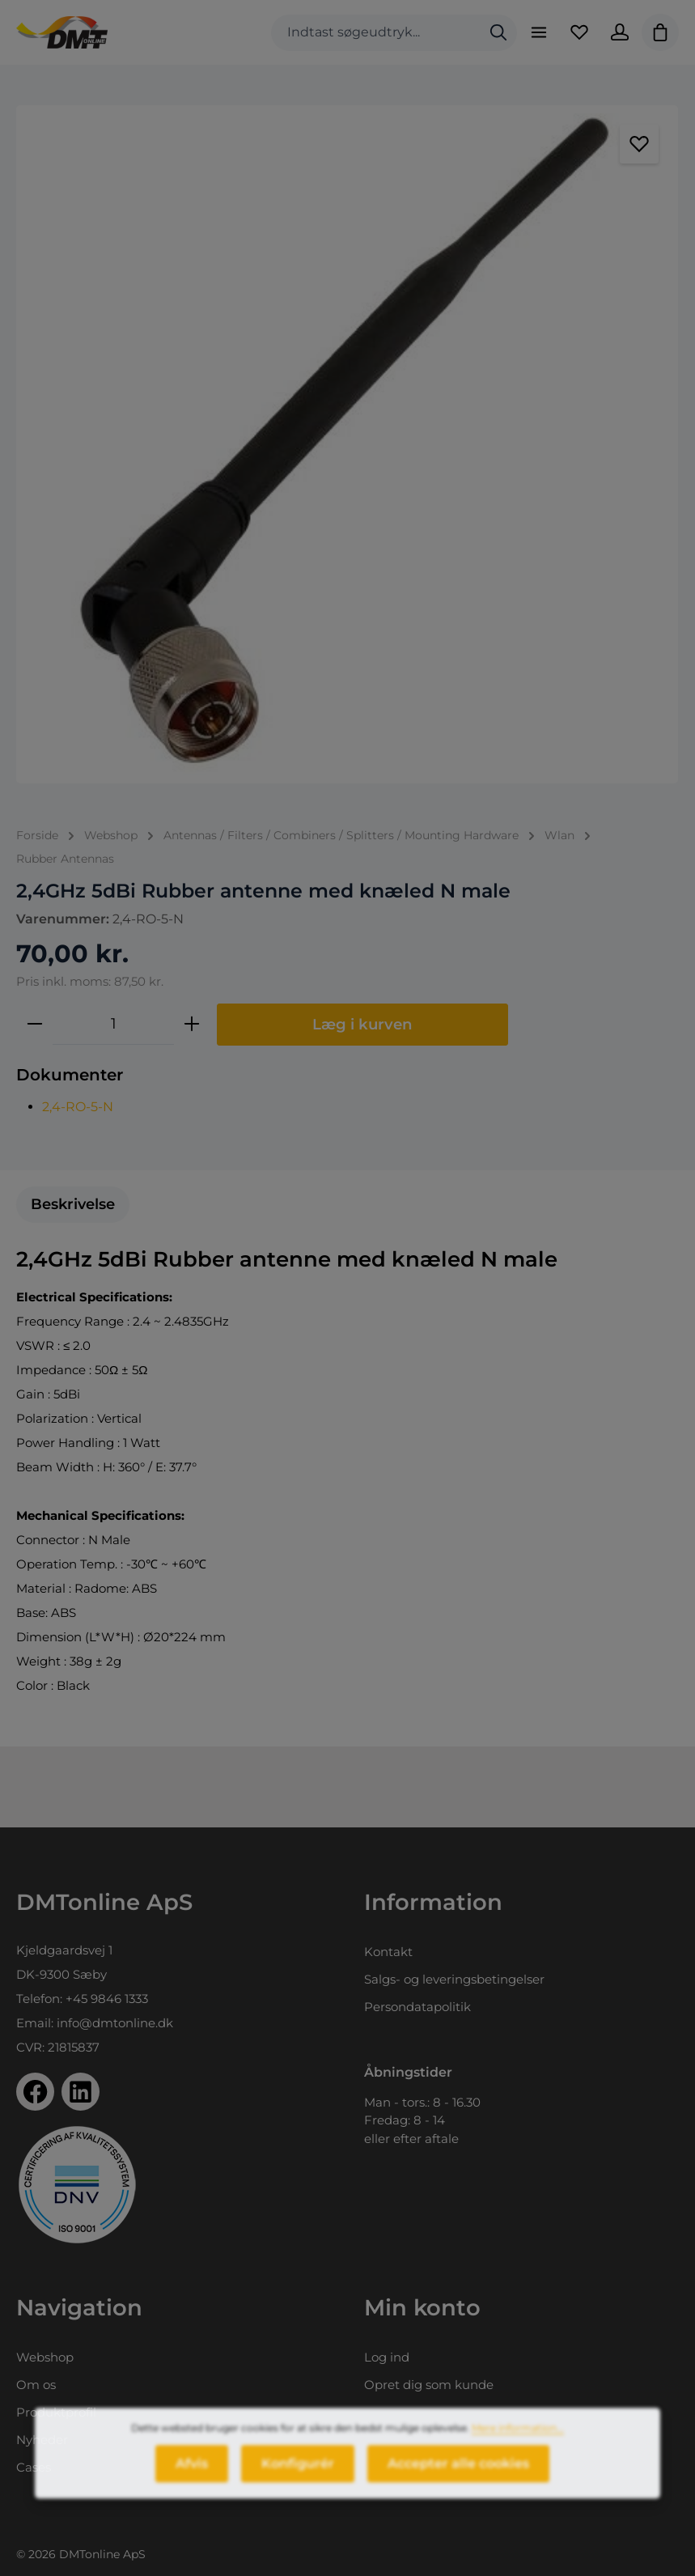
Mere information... (518, 2442)
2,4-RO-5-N (77, 1106)
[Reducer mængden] (34, 1024)
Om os (36, 2384)
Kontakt (388, 1951)
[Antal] (113, 1024)
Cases (33, 2467)
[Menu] (538, 32)
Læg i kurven (362, 1024)
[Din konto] (619, 32)
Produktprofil (56, 2412)
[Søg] (498, 33)
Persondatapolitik (417, 2006)
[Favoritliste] (579, 32)
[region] (347, 444)
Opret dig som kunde (429, 2384)
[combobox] (376, 33)
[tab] (72, 1204)
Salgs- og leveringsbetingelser (454, 1979)
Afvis (192, 2477)
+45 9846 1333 (107, 1998)
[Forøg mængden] (191, 1024)
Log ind (386, 2357)
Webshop (45, 2357)
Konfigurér (297, 2477)
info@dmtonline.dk (115, 2023)
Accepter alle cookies (458, 2477)
